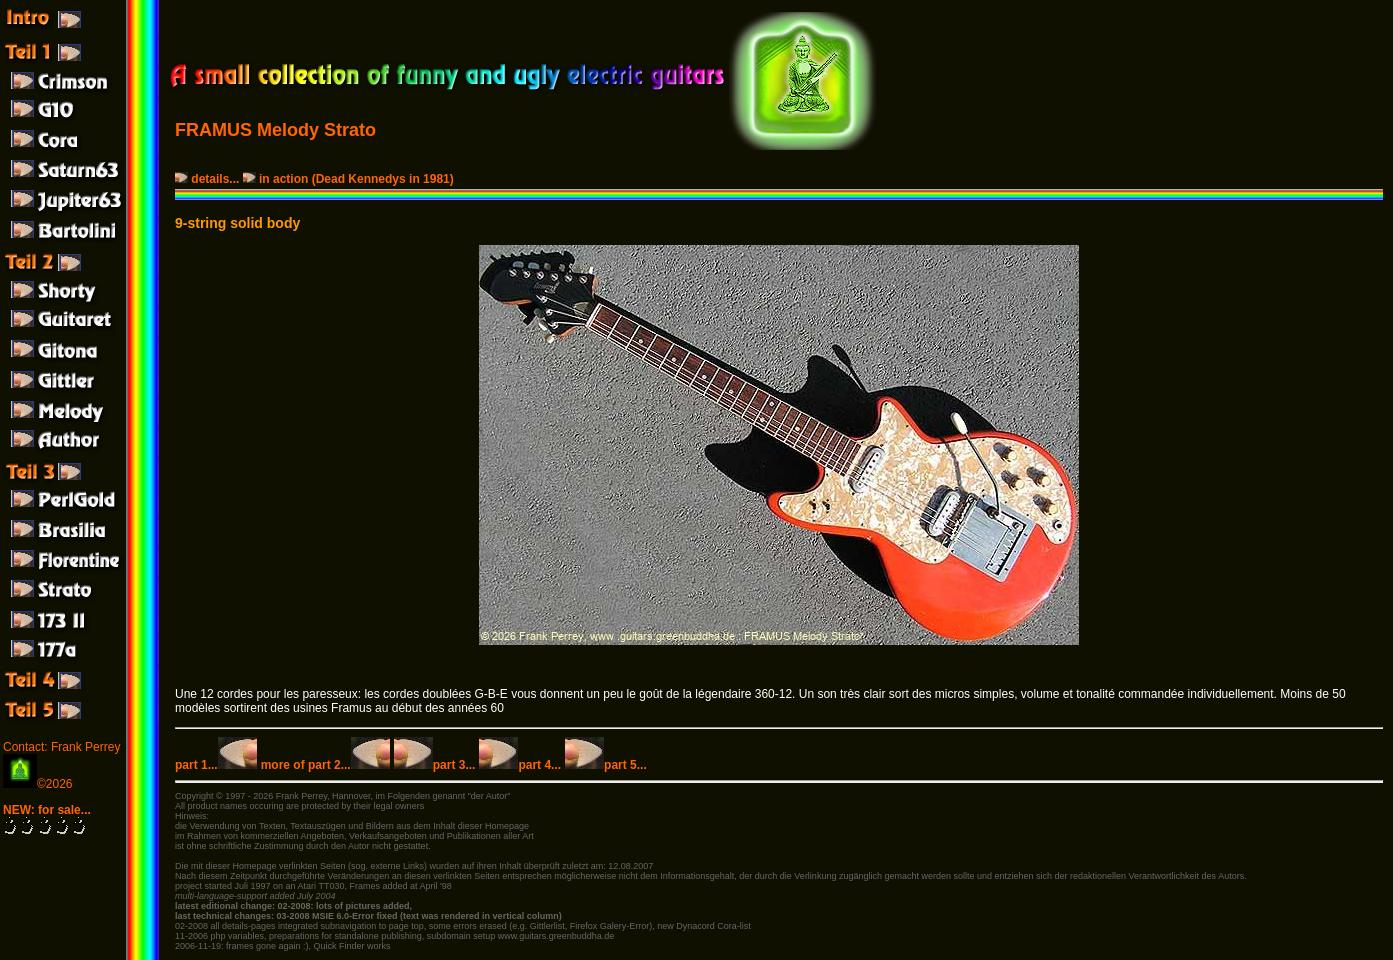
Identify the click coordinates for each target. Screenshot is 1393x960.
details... (209, 179)
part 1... (216, 765)
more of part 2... (325, 765)
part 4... (520, 765)
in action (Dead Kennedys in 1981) (350, 179)
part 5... (606, 765)
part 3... (435, 765)
